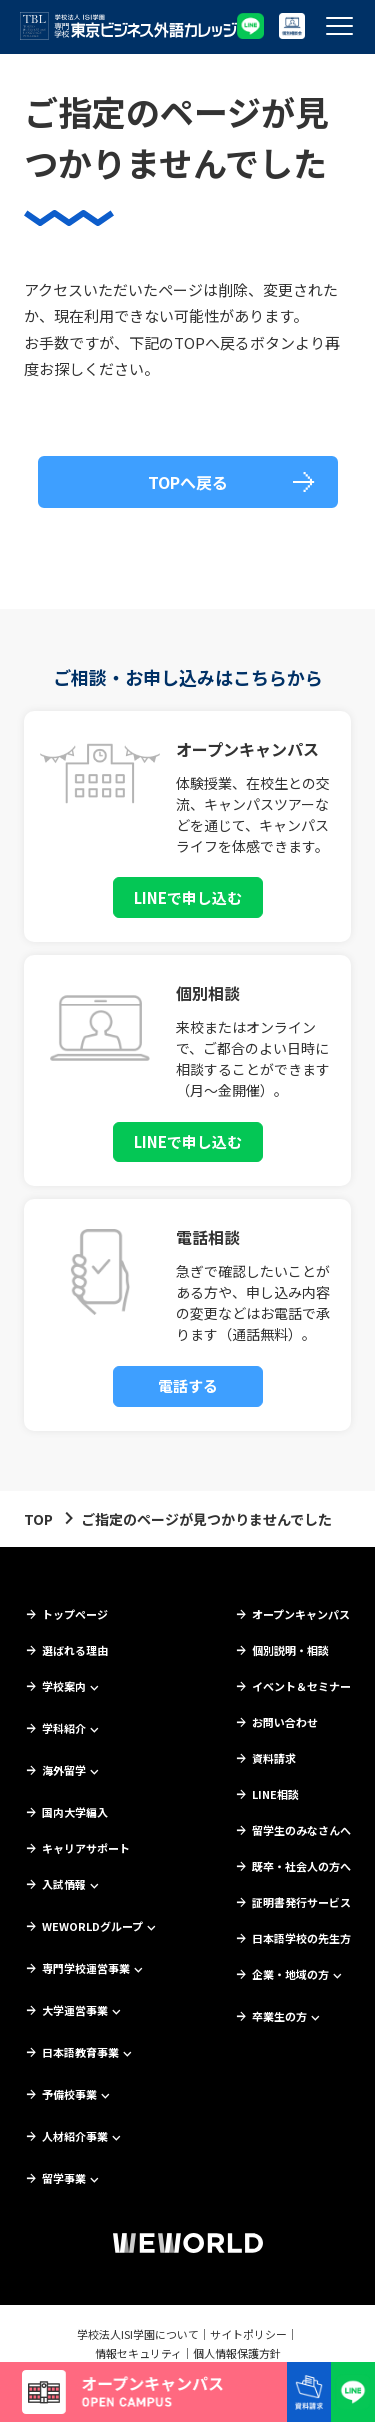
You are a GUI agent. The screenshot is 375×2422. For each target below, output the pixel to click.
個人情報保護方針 (237, 2353)
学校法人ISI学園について (138, 2334)
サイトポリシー (248, 2334)
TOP (38, 1519)
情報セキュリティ (138, 2353)
